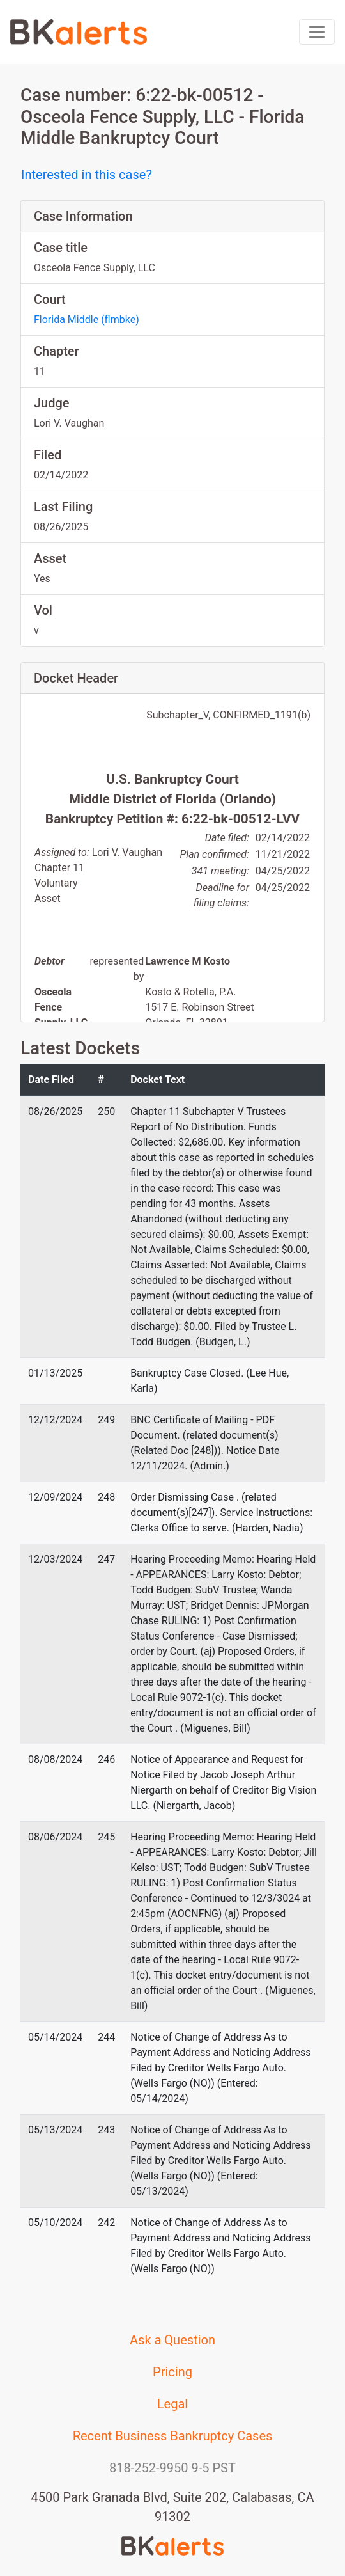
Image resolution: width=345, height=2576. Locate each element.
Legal (172, 2404)
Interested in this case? (86, 174)
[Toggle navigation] (317, 32)
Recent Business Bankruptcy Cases (173, 2436)
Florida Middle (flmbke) (86, 319)
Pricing (172, 2372)
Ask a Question (172, 2340)
